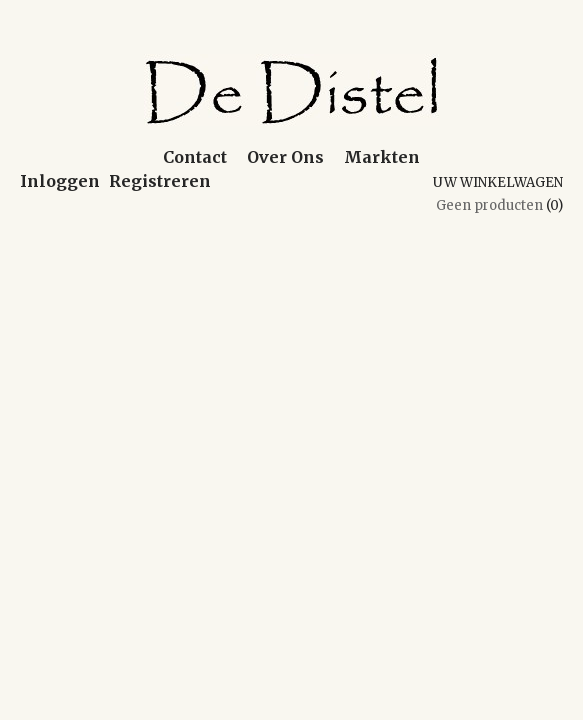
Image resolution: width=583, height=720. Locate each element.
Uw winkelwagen (498, 182)
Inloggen (60, 181)
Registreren (160, 181)
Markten (382, 157)
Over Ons (285, 157)
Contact (195, 157)
